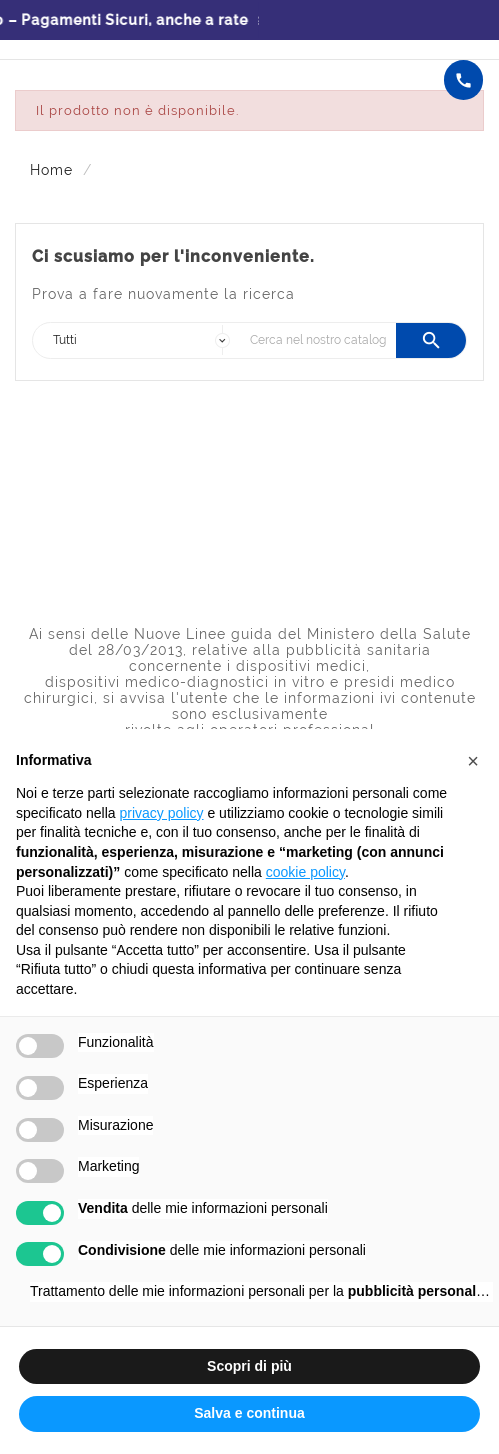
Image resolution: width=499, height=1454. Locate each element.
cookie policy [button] (305, 872)
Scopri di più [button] (249, 1366)
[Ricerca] (318, 340)
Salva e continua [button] (249, 1413)
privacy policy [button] (162, 813)
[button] (473, 761)
